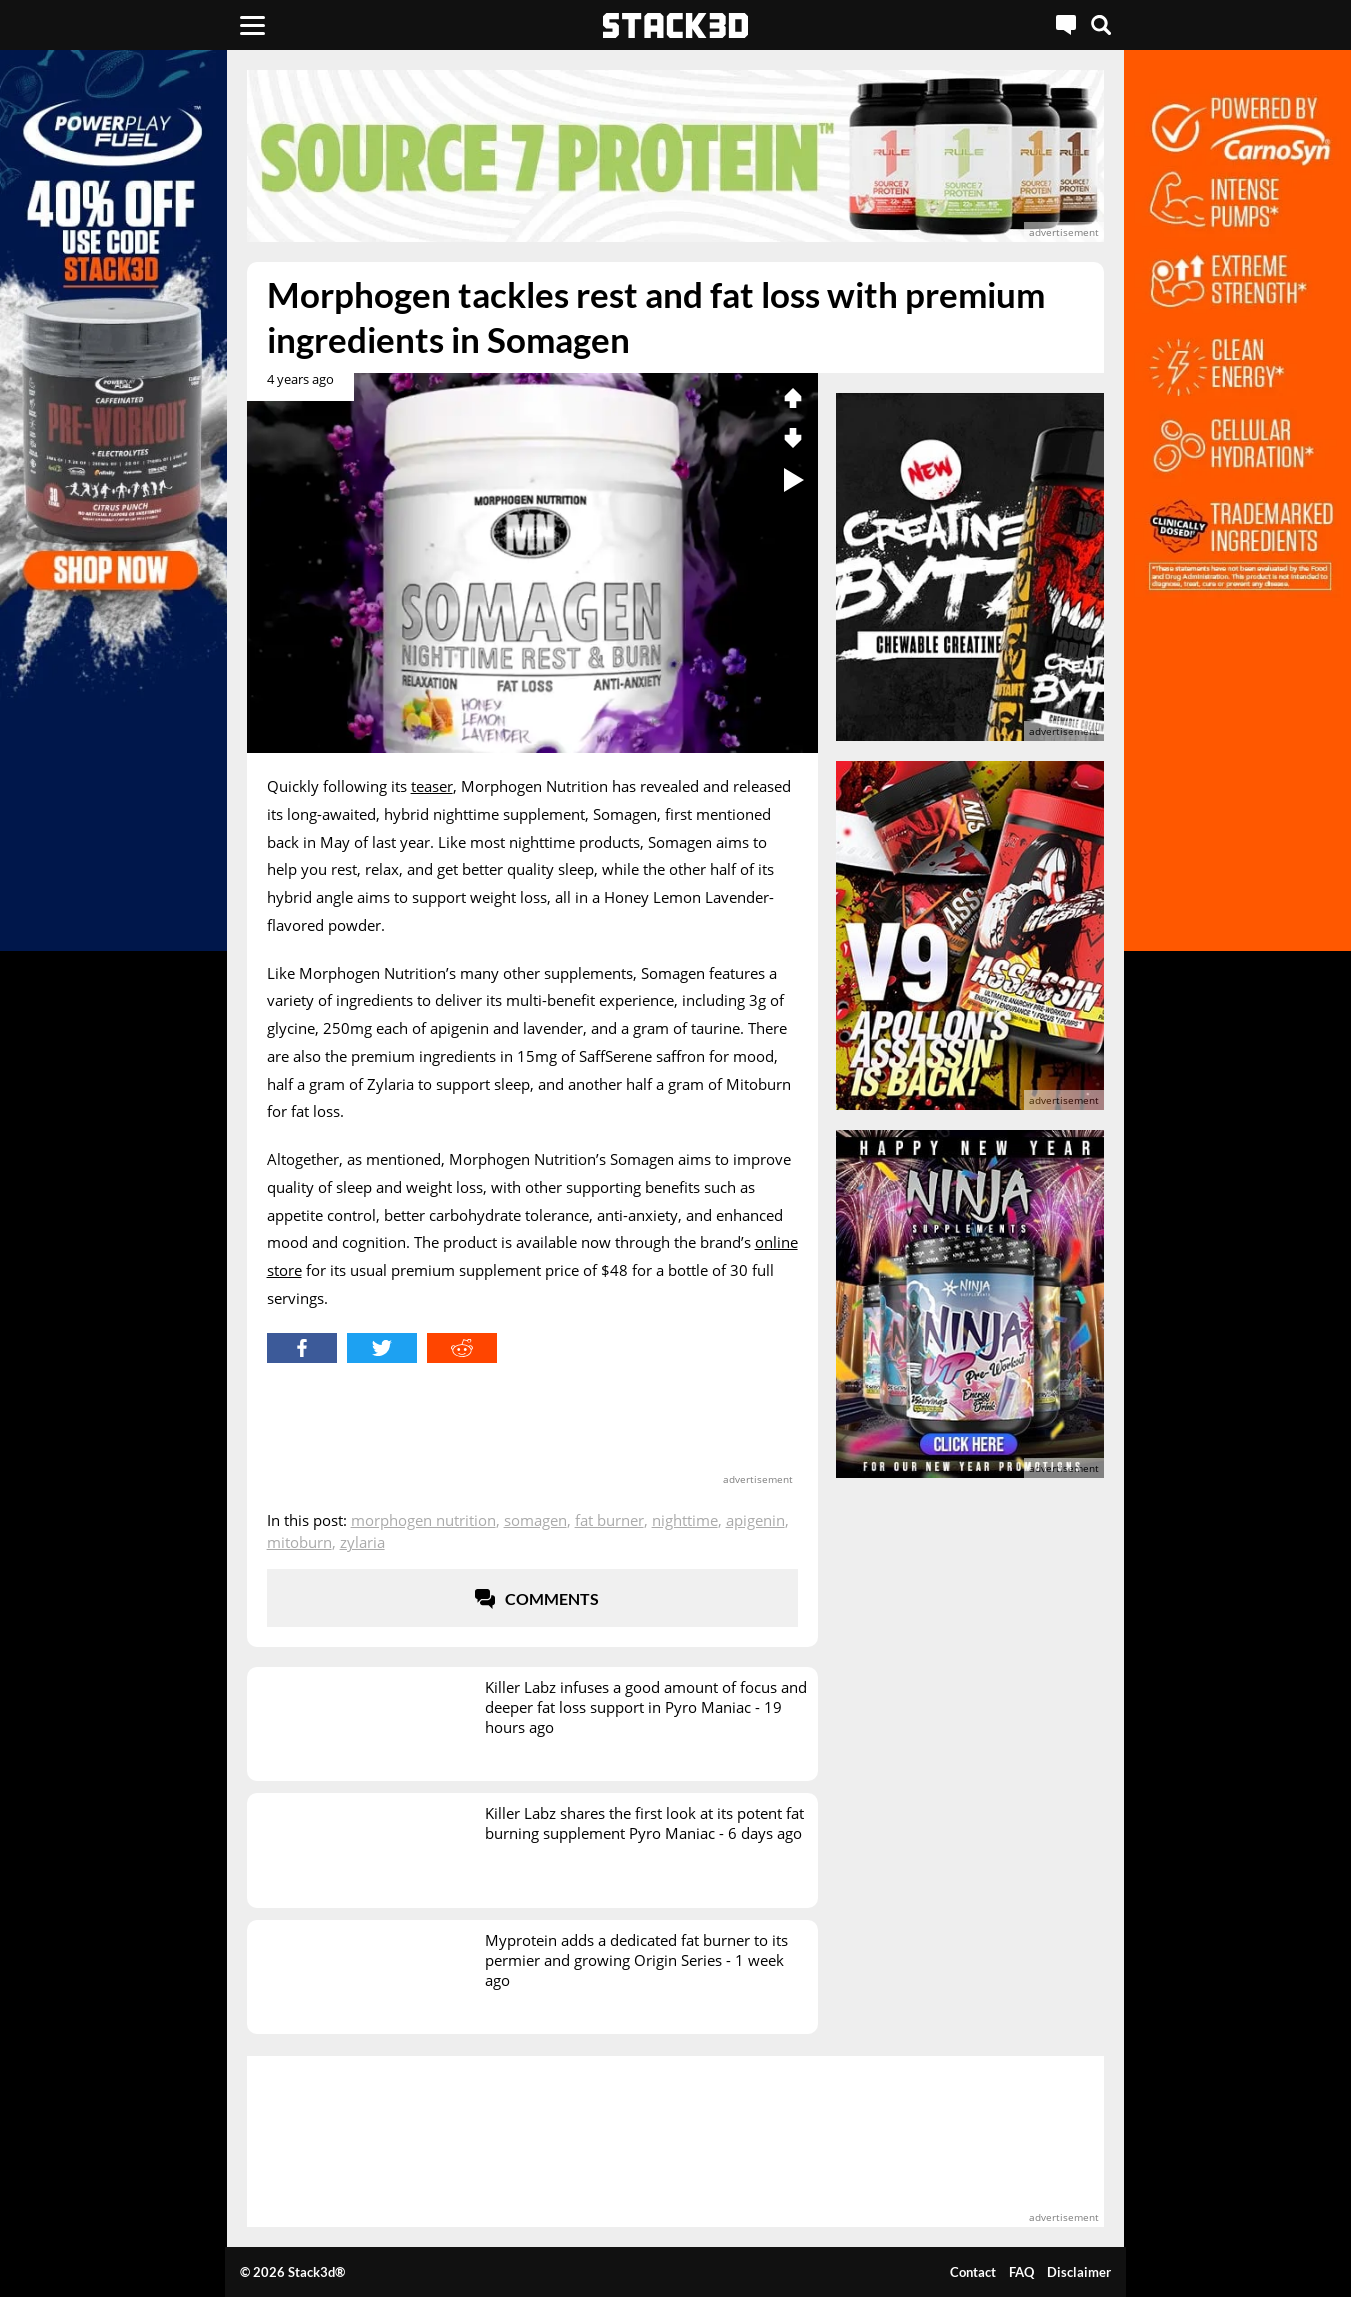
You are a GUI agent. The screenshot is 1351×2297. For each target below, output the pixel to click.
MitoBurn (299, 1542)
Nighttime (685, 1520)
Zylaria (362, 1542)
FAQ (1021, 2272)
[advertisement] (676, 156)
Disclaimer (1079, 2272)
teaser (432, 786)
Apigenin (755, 1520)
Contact (973, 2272)
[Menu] (252, 25)
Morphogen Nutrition (423, 1520)
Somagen (535, 1520)
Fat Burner (609, 1520)
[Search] (1101, 25)
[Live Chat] (1066, 25)
